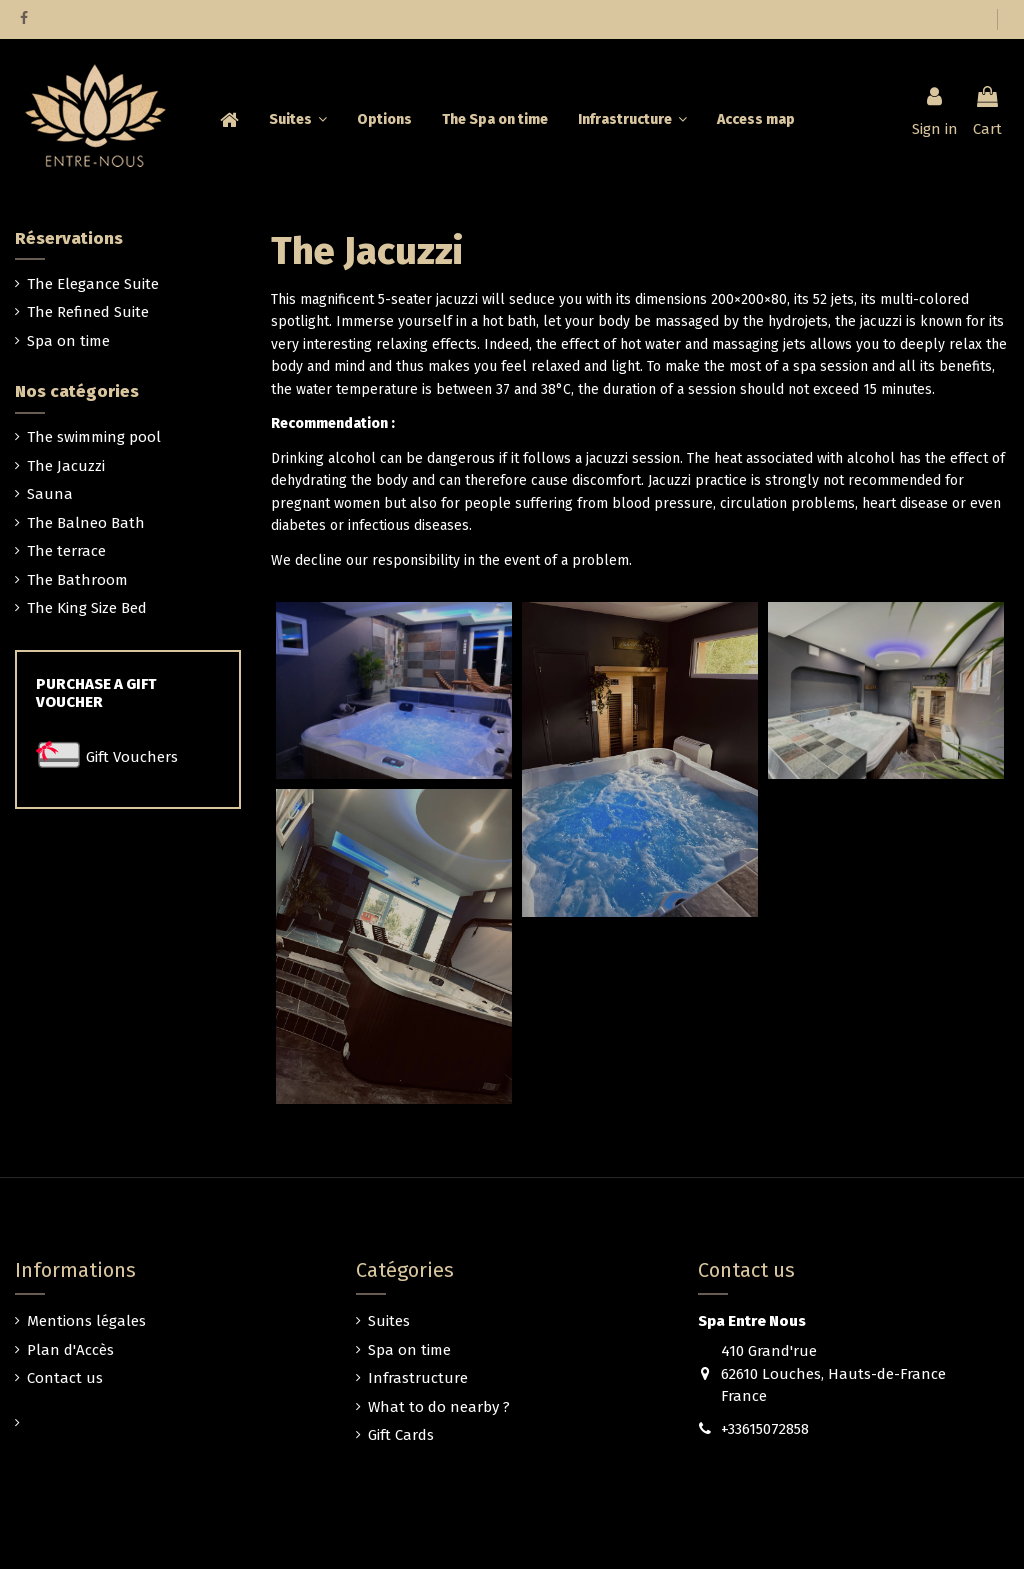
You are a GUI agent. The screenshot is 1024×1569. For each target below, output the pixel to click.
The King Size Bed (87, 608)
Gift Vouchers (132, 757)
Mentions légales (86, 1321)
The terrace (66, 551)
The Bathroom (77, 580)
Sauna (50, 494)
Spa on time (68, 341)
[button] (632, 120)
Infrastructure (418, 1378)
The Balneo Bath (86, 523)
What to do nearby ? (439, 1407)
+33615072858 (765, 1429)
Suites (389, 1321)
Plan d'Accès (70, 1350)
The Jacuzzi (66, 466)
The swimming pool (94, 437)
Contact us (65, 1378)
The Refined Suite (88, 312)
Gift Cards (401, 1435)
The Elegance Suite (93, 284)
